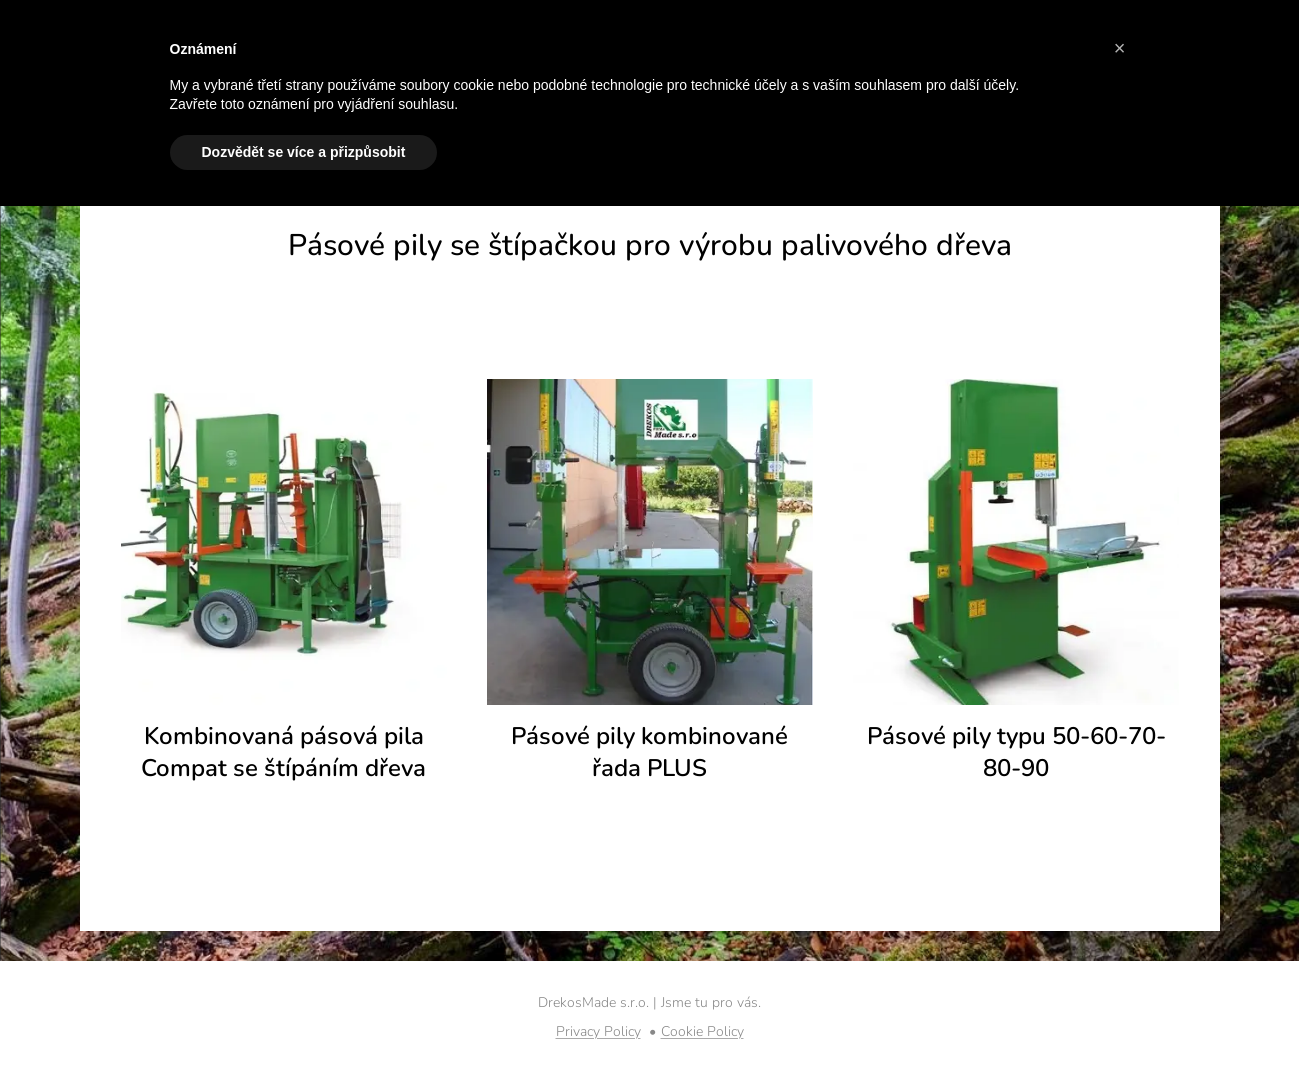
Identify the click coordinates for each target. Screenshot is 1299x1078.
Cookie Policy (702, 1031)
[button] (1120, 48)
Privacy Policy (598, 1031)
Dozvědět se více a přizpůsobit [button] (304, 152)
